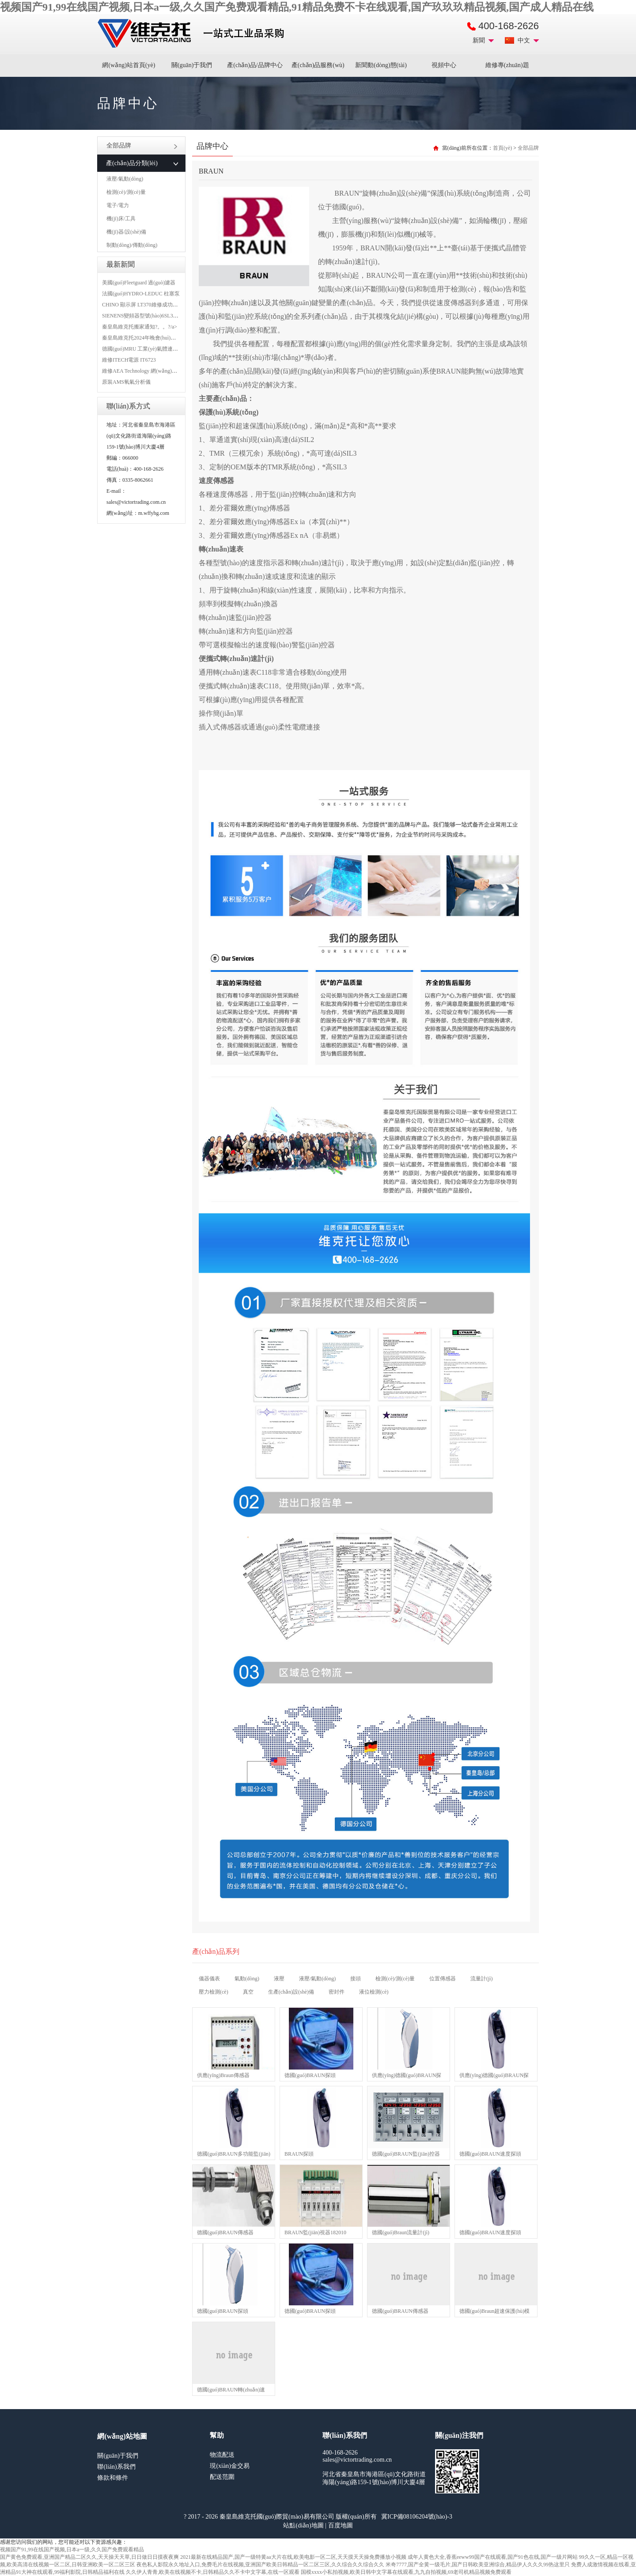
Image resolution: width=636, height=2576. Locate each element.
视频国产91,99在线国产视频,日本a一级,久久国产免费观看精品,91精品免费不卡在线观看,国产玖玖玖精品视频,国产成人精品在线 (297, 7)
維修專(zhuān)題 (507, 65)
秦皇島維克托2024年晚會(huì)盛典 (141, 338)
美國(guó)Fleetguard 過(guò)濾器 (138, 283)
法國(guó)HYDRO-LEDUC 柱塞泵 (141, 294)
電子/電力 (117, 205)
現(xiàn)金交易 (229, 2466)
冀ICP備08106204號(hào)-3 (416, 2516)
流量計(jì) (481, 1978)
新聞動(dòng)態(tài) (381, 65)
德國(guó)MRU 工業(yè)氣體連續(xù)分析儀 (152, 349)
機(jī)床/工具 (121, 218)
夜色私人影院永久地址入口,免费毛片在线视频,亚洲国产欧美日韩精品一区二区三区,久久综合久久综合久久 (260, 2564)
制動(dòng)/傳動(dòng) (131, 245)
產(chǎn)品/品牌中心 (254, 65)
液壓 (279, 1978)
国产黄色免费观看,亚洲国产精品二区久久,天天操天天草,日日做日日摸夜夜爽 (89, 2557)
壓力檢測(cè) (213, 1992)
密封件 (336, 1992)
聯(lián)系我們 (116, 2466)
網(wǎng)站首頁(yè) (128, 65)
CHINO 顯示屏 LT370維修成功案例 (142, 305)
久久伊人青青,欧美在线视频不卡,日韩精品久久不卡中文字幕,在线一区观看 (212, 2572)
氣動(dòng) (247, 1978)
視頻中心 (444, 65)
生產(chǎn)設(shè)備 (291, 1992)
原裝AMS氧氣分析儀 (126, 382)
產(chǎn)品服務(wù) (318, 65)
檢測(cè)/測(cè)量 (126, 192)
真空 (248, 1992)
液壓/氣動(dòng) (124, 179)
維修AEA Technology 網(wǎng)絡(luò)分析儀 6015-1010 (164, 371)
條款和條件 (112, 2477)
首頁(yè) (502, 148)
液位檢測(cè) (374, 1992)
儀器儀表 (209, 1978)
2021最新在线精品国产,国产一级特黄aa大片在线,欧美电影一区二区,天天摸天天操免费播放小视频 (293, 2557)
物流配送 (222, 2454)
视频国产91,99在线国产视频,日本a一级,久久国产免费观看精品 (72, 2549)
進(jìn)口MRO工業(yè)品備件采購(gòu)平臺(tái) (193, 33)
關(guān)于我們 (191, 65)
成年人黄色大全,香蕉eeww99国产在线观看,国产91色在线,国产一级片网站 (493, 2557)
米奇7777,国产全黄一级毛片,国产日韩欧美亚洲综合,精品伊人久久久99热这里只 (478, 2564)
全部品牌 (142, 145)
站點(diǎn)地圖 (303, 2525)
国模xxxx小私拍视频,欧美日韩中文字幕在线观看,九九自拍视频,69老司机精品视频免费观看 (406, 2572)
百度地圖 (340, 2525)
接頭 (355, 1978)
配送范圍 (222, 2477)
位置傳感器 (442, 1978)
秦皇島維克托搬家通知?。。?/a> (139, 327)
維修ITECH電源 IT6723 (129, 360)
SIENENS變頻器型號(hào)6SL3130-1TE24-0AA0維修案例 (167, 316)
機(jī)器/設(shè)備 (126, 232)
